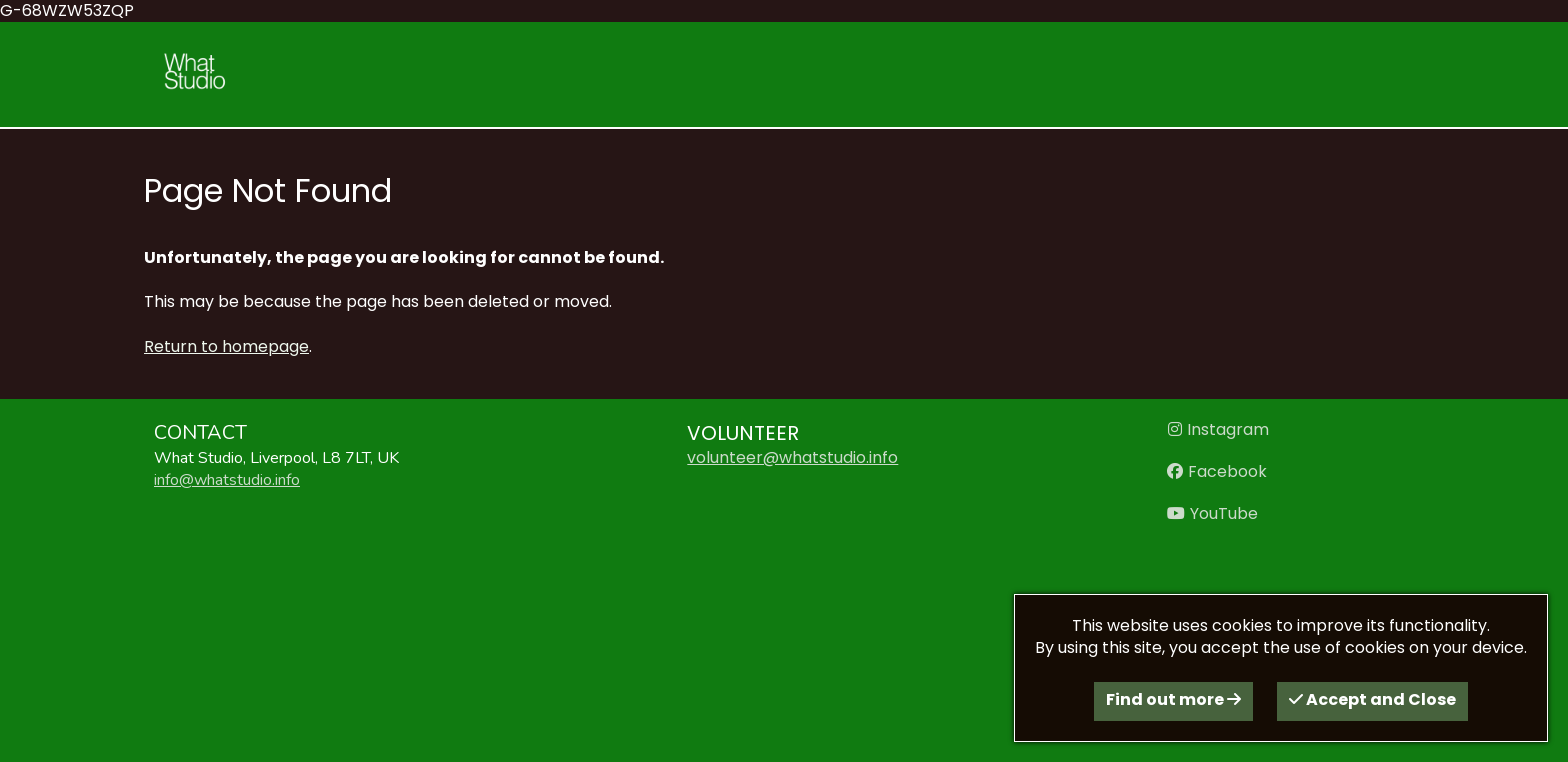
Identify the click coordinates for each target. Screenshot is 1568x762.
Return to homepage (226, 346)
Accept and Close (1372, 699)
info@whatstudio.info (227, 480)
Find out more (1173, 699)
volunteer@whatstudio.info (792, 457)
